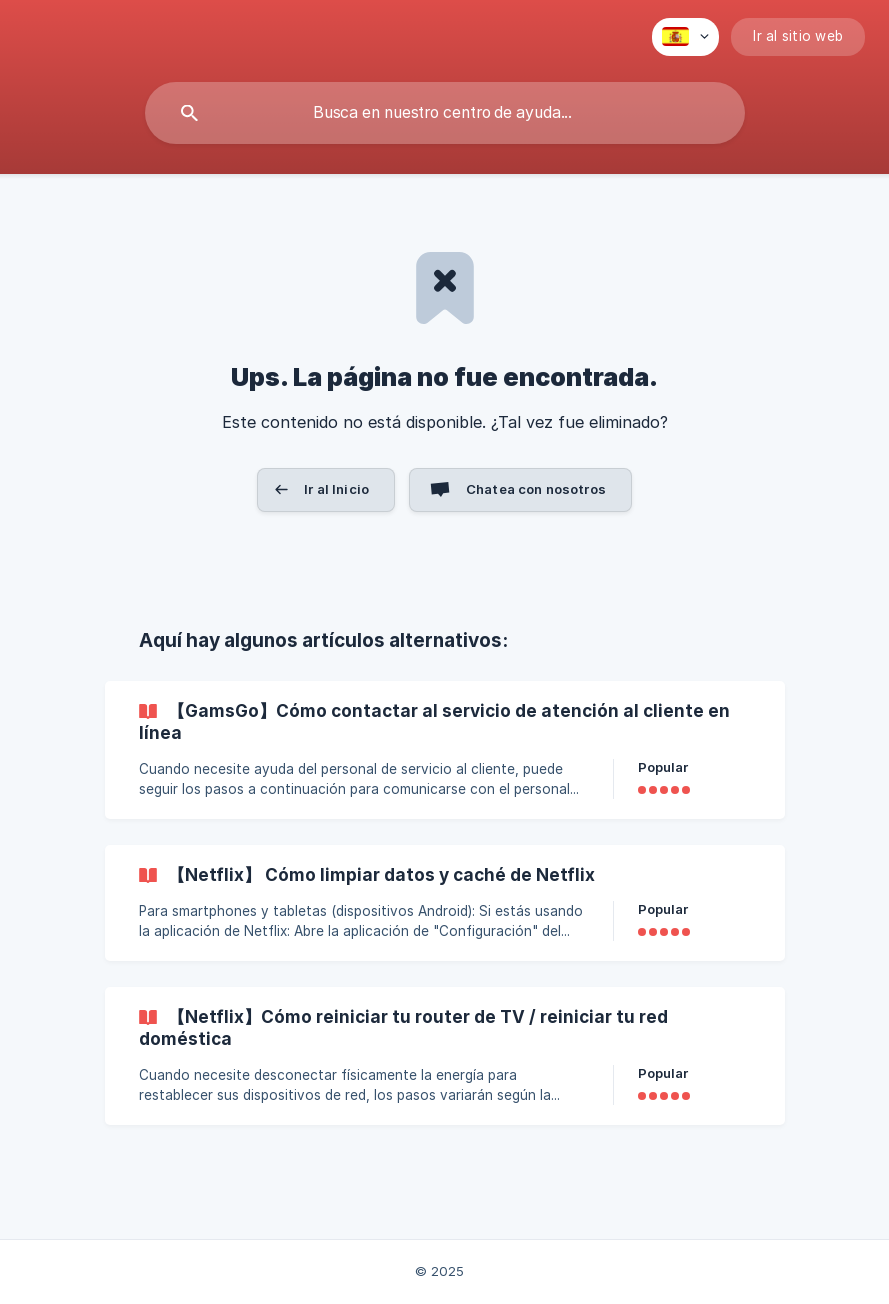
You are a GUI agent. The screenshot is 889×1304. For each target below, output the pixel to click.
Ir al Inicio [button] (336, 489)
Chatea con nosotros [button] (536, 489)
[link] (445, 750)
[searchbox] (445, 113)
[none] (685, 37)
